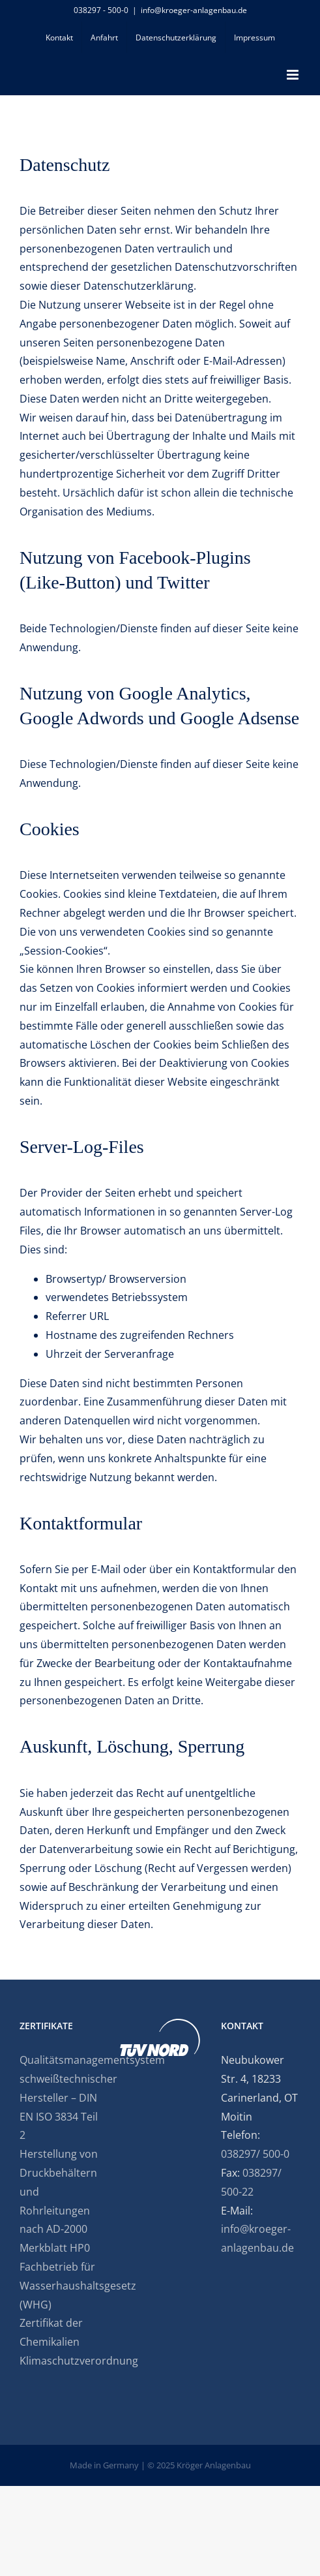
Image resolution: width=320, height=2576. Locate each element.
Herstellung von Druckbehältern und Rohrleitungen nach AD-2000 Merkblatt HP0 (59, 2201)
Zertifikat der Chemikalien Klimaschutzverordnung (59, 2342)
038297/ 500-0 (255, 2154)
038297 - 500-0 (101, 10)
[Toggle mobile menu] (293, 75)
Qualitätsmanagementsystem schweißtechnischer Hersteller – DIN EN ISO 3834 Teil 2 (59, 2097)
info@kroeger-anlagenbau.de (194, 10)
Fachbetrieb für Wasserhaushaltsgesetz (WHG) (59, 2286)
